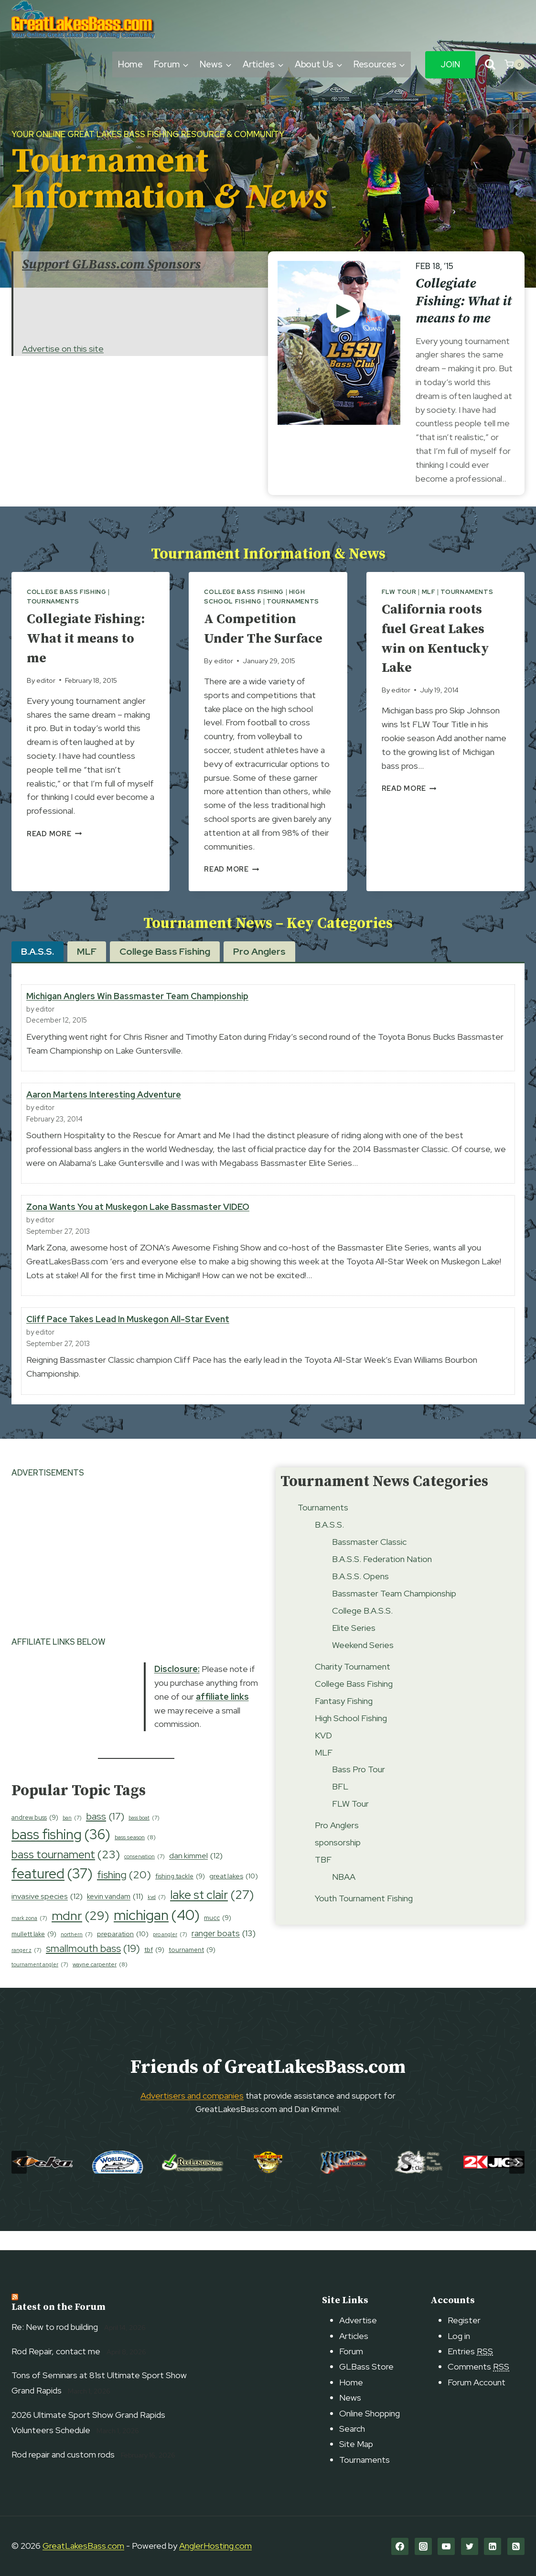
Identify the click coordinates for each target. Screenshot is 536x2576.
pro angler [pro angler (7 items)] (170, 1954)
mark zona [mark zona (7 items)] (29, 1938)
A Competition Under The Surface (255, 638)
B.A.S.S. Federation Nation (382, 1578)
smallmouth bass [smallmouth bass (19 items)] (93, 1968)
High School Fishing (351, 1737)
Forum (351, 2351)
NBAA (343, 1896)
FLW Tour (399, 592)
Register (464, 2320)
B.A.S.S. (329, 1543)
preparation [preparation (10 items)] (123, 1953)
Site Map (356, 2444)
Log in (459, 2335)
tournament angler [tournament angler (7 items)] (39, 1984)
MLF (429, 592)
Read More (54, 833)
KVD (323, 1754)
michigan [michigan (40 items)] (157, 1935)
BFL (340, 1805)
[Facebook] (399, 2546)
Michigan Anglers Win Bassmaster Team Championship (137, 1015)
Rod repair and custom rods (63, 2454)
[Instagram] (423, 2546)
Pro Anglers (337, 1844)
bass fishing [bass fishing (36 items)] (60, 1854)
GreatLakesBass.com (83, 2545)
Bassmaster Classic (369, 1560)
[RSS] (516, 2546)
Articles (353, 2335)
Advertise (358, 2320)
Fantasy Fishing (344, 1719)
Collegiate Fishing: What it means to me (464, 301)
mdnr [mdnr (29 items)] (80, 1935)
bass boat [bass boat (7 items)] (144, 1837)
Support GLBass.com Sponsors (111, 264)
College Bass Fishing (67, 592)
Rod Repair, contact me (55, 2351)
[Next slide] (517, 2181)
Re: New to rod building (54, 2327)
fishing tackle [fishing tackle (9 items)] (180, 1896)
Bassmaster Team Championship (394, 1612)
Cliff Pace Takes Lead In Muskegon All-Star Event (127, 1338)
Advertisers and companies (192, 2114)
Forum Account (476, 2382)
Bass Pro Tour (358, 1788)
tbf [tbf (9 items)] (154, 1969)
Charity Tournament (352, 1685)
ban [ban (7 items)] (72, 1837)
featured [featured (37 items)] (52, 1894)
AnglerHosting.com (215, 2545)
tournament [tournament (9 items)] (192, 1969)
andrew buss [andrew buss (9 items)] (34, 1837)
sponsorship (338, 1861)
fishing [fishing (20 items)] (124, 1894)
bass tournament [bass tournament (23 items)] (65, 1874)
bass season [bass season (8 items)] (135, 1856)
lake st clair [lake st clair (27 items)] (212, 1914)
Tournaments (53, 601)
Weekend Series (363, 1664)
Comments (478, 2366)
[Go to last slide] (19, 2181)
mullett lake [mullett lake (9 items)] (33, 1954)
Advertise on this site (63, 348)
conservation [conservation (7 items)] (144, 1876)
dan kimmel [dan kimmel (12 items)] (196, 1875)
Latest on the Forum (58, 2308)
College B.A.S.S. (362, 1629)
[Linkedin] (492, 2546)
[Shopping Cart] (514, 64)
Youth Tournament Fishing (364, 1917)
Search (352, 2428)
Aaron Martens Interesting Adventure (103, 1114)
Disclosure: (177, 1688)
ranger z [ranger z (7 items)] (26, 1970)
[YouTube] (446, 2546)
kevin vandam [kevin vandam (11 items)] (115, 1916)
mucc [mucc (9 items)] (217, 1937)
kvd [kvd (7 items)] (157, 1917)
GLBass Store (366, 2366)
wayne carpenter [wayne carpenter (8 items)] (100, 1983)
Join (450, 64)
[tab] (37, 970)
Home (130, 64)
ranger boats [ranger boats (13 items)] (224, 1953)
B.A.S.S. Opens (360, 1595)
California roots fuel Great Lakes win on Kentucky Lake (441, 638)
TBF (323, 1879)
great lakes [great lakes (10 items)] (233, 1895)
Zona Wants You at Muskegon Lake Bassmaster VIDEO (137, 1226)
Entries (470, 2351)
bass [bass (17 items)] (105, 1835)
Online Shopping (369, 2413)
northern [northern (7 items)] (77, 1954)
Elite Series (353, 1646)
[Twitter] (469, 2546)
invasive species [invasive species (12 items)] (47, 1916)
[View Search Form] (490, 65)
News (350, 2397)
